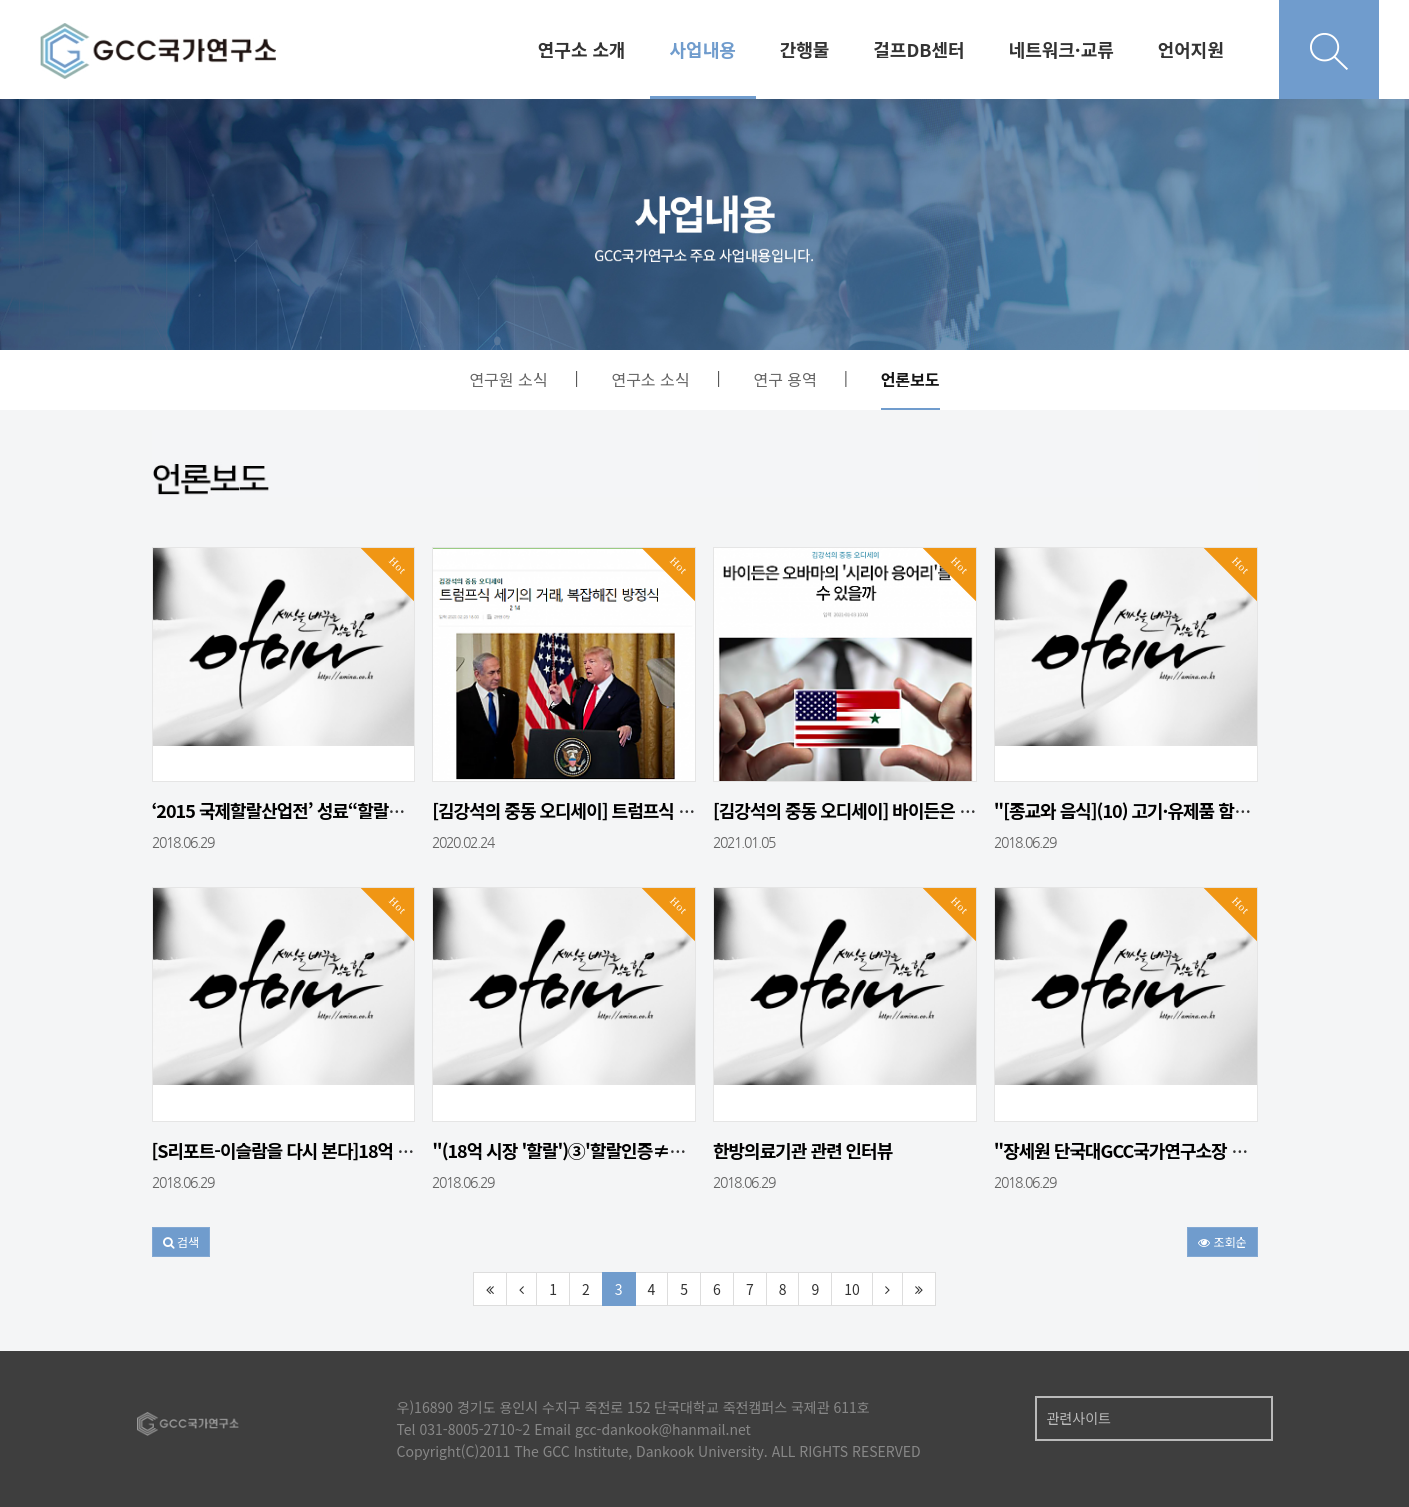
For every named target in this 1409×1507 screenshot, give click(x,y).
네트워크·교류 (1061, 49)
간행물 (805, 49)
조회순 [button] (1222, 1241)
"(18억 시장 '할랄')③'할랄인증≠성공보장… (590, 1150)
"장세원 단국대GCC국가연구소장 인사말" (1140, 1150)
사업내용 (703, 49)
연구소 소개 (582, 49)
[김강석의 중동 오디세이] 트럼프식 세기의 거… (596, 810)
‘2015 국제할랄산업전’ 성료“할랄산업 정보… (312, 810)
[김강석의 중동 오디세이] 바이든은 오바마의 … (877, 810)
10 (852, 1289)
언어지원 (1191, 49)
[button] (181, 1242)
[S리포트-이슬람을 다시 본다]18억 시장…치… (315, 1150)
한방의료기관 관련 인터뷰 (802, 1150)
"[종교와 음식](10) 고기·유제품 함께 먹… (1140, 810)
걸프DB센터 (918, 49)
